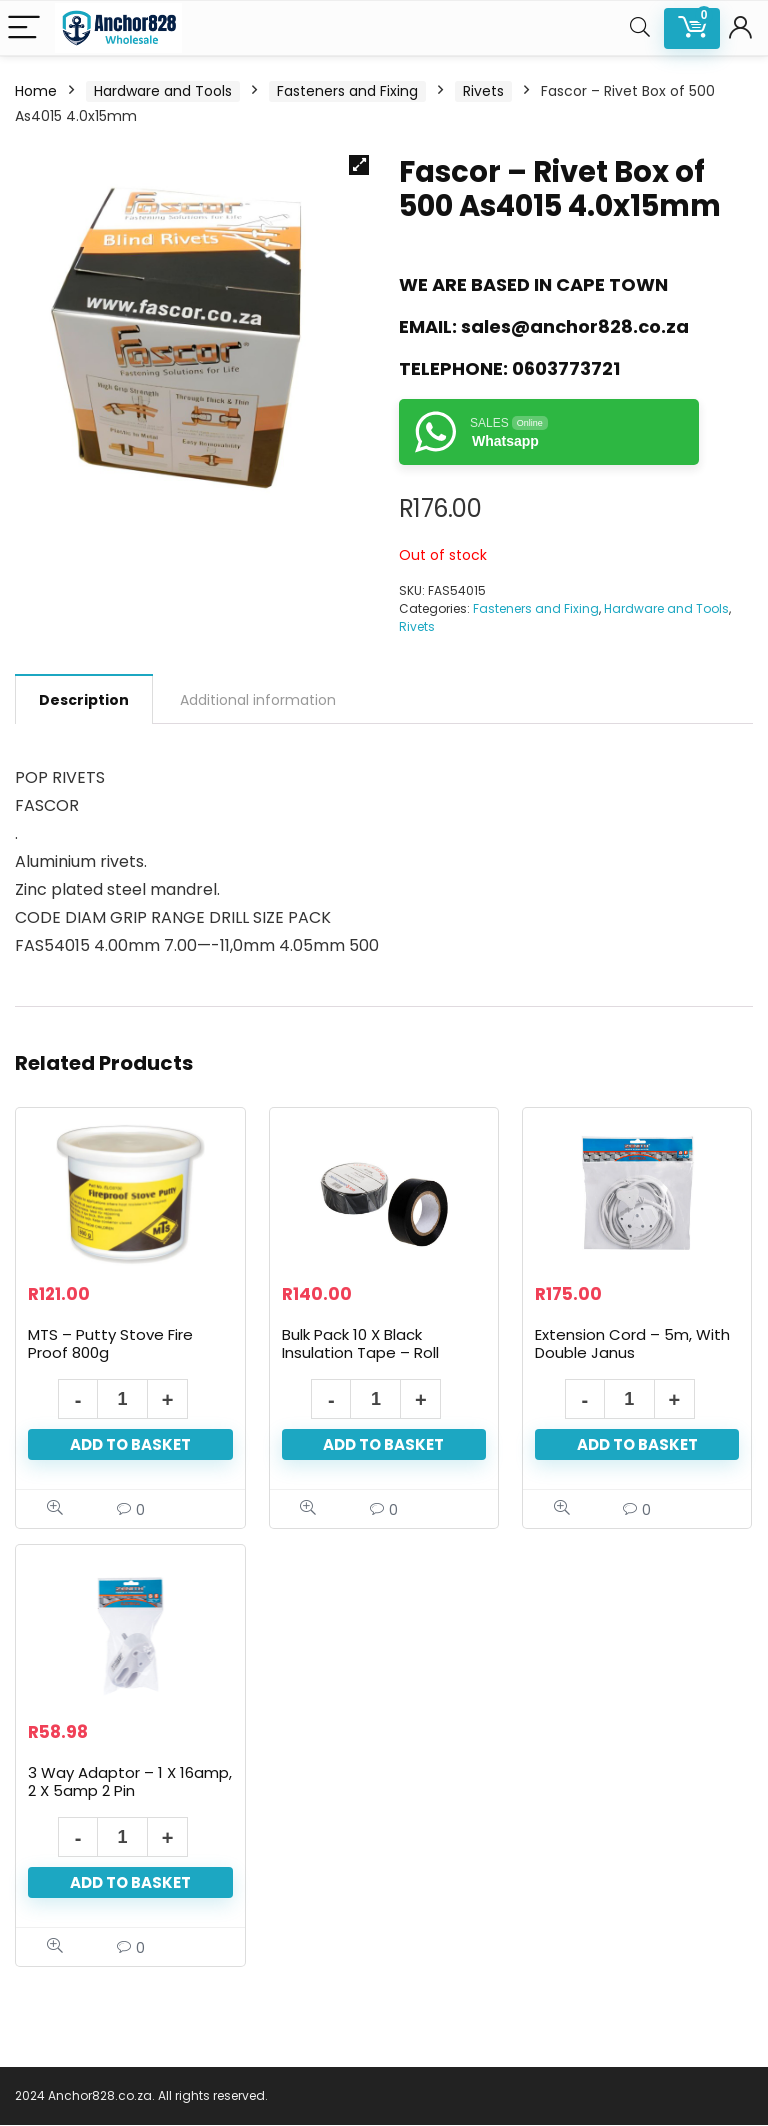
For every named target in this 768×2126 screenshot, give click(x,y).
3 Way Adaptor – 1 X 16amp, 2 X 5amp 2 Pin (130, 1782)
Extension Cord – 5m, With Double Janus (632, 1344)
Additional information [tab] (258, 700)
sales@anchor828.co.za (575, 326)
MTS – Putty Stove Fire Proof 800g (110, 1344)
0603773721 (566, 368)
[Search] (640, 28)
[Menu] (24, 28)
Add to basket (130, 1445)
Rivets (483, 91)
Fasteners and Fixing (347, 91)
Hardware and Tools (163, 91)
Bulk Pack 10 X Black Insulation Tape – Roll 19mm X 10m (360, 1353)
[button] (359, 165)
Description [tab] (84, 700)
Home (36, 91)
